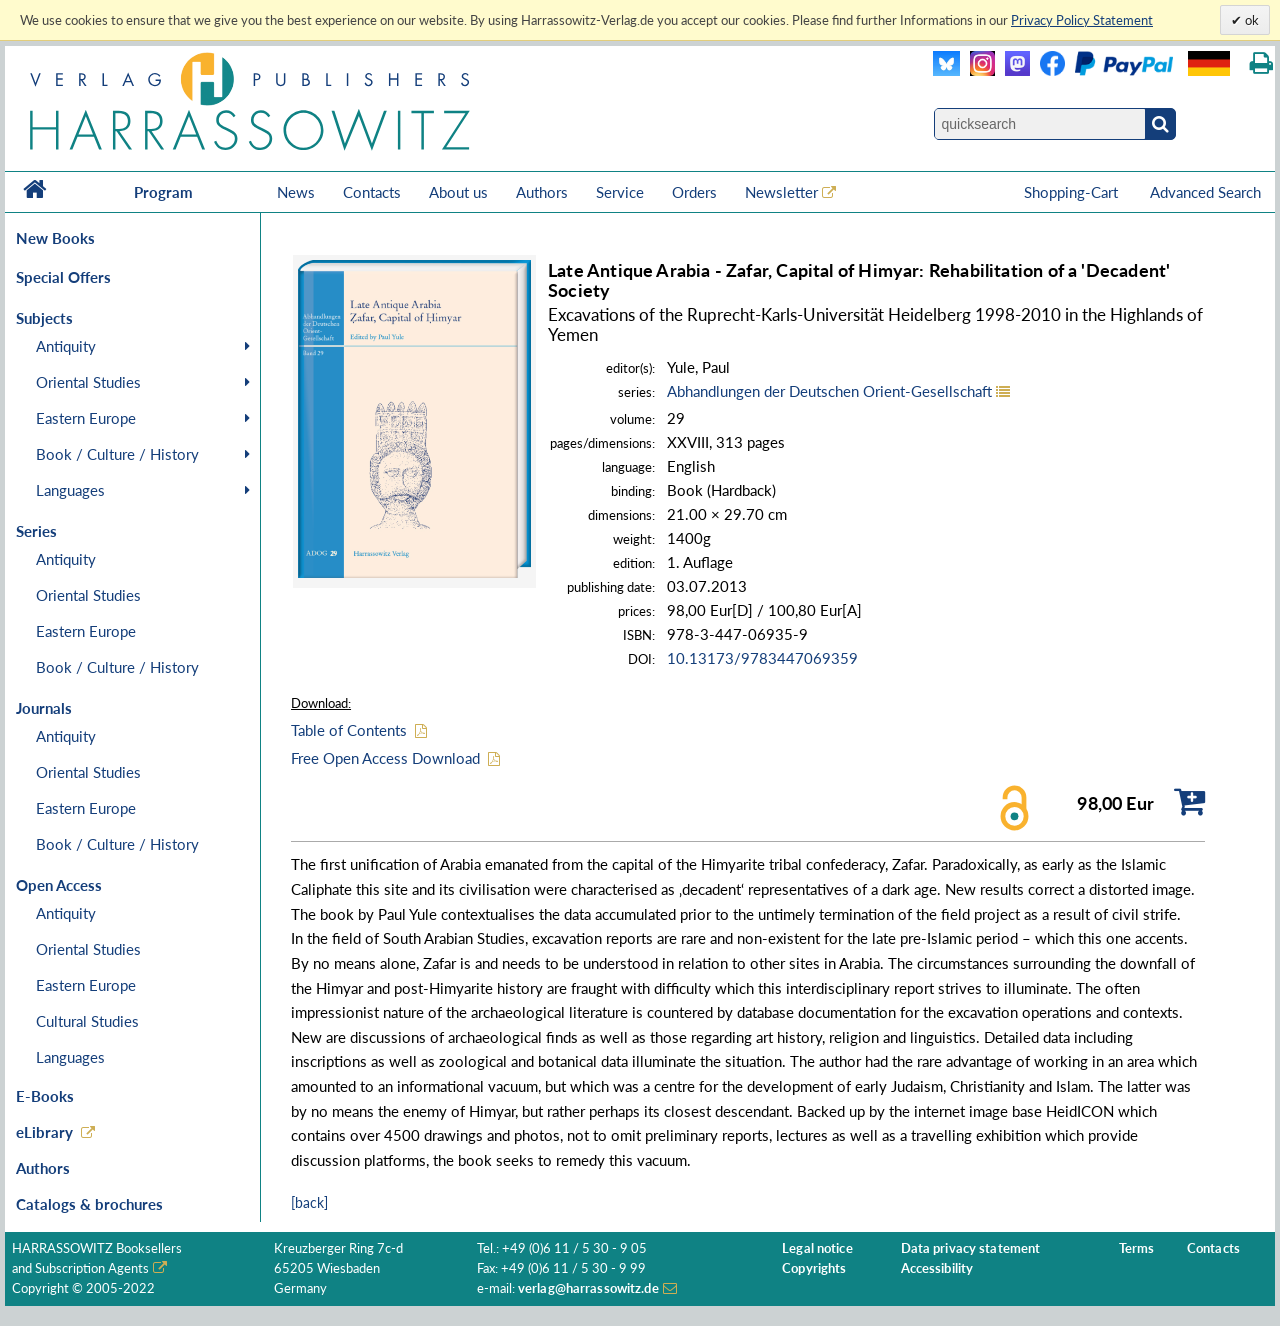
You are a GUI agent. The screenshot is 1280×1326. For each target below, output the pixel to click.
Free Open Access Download (385, 758)
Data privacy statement (971, 1248)
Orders (694, 192)
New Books (55, 238)
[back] (309, 1202)
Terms (1137, 1248)
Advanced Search (1205, 192)
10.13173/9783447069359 (762, 658)
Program (163, 192)
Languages (70, 490)
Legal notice (817, 1248)
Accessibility (937, 1268)
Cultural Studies (87, 1021)
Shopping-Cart (1073, 192)
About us (458, 192)
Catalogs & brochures (89, 1204)
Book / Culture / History (117, 454)
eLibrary (44, 1132)
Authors (542, 192)
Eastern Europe (86, 418)
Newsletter (781, 192)
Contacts (372, 192)
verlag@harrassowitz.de (588, 1288)
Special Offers (63, 277)
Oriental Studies (88, 382)
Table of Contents (349, 730)
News (296, 192)
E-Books (45, 1096)
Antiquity (66, 346)
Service (620, 192)
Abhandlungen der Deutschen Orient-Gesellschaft (829, 391)
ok (1250, 20)
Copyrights (814, 1268)
